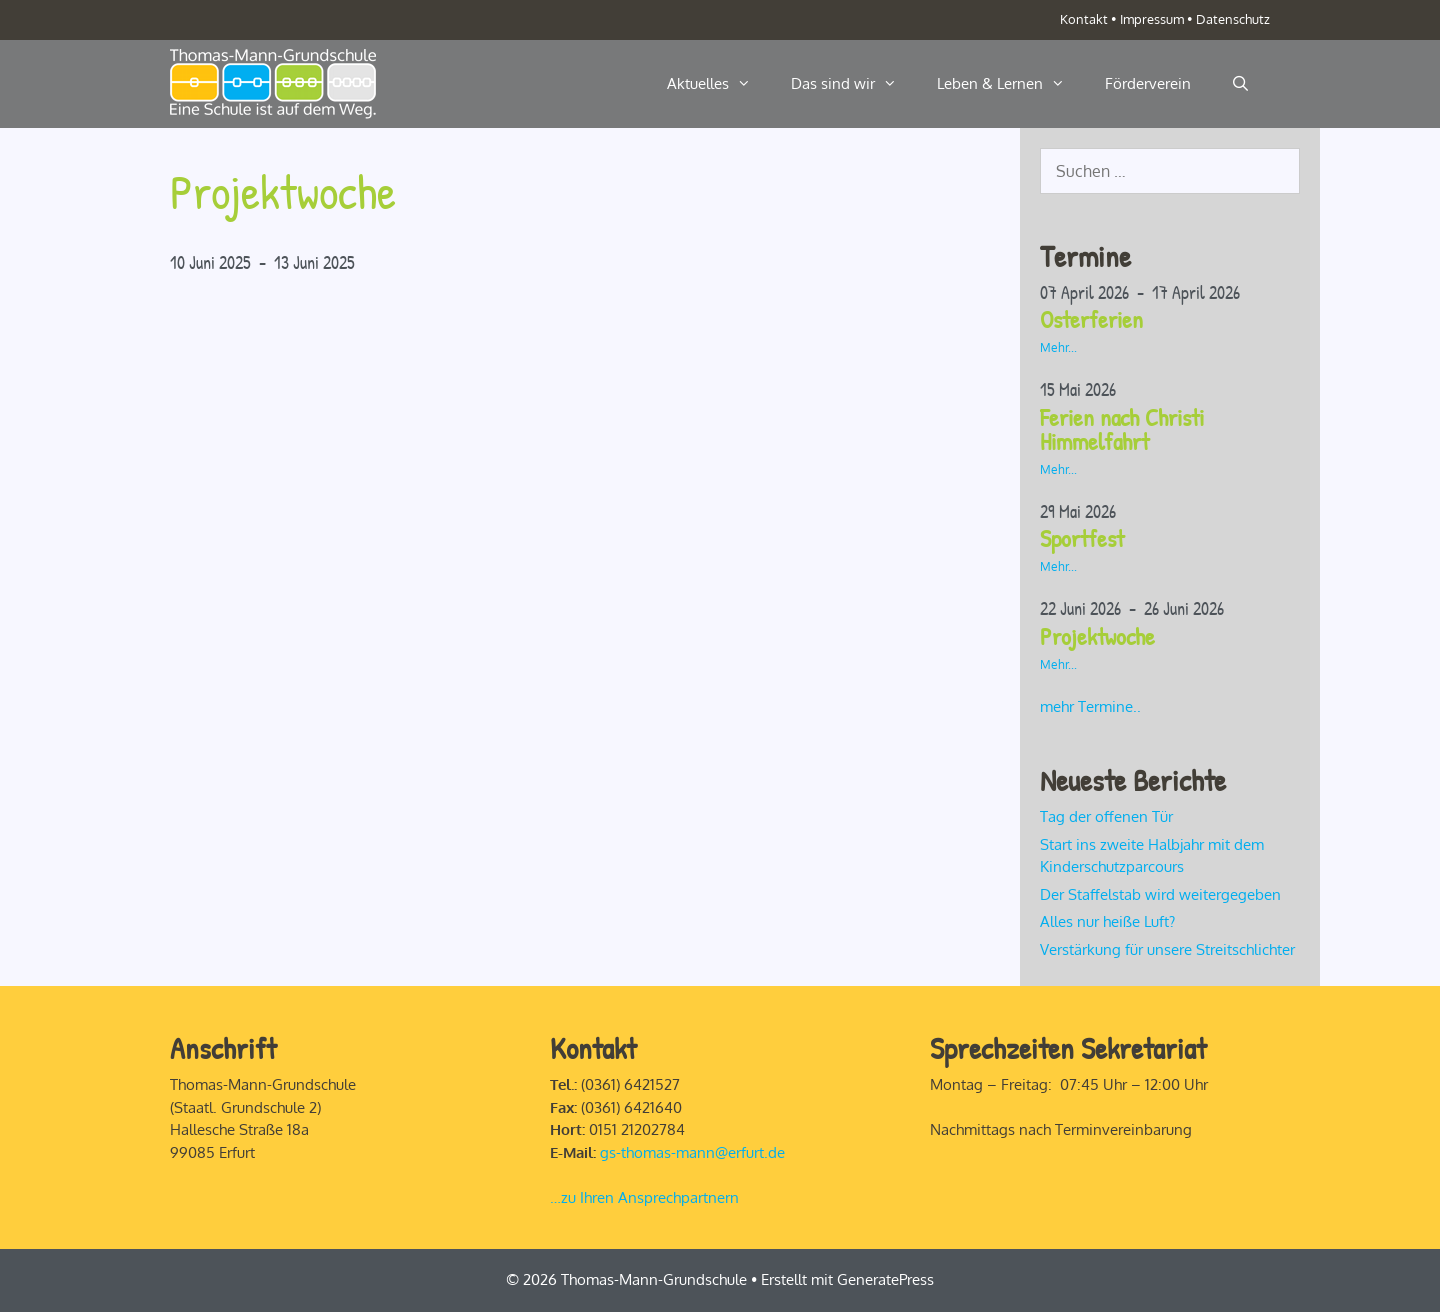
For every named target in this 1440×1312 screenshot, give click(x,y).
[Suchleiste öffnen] (1240, 84)
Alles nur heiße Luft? (1107, 921)
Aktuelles (719, 84)
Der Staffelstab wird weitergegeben (1160, 894)
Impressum (1152, 19)
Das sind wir (854, 84)
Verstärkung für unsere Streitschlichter (1167, 949)
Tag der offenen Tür (1106, 816)
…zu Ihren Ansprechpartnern (644, 1197)
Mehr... (1058, 347)
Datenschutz (1233, 19)
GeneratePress (885, 1279)
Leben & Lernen (1011, 84)
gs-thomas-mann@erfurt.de (692, 1152)
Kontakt (1084, 19)
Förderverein (1148, 83)
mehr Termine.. (1090, 706)
